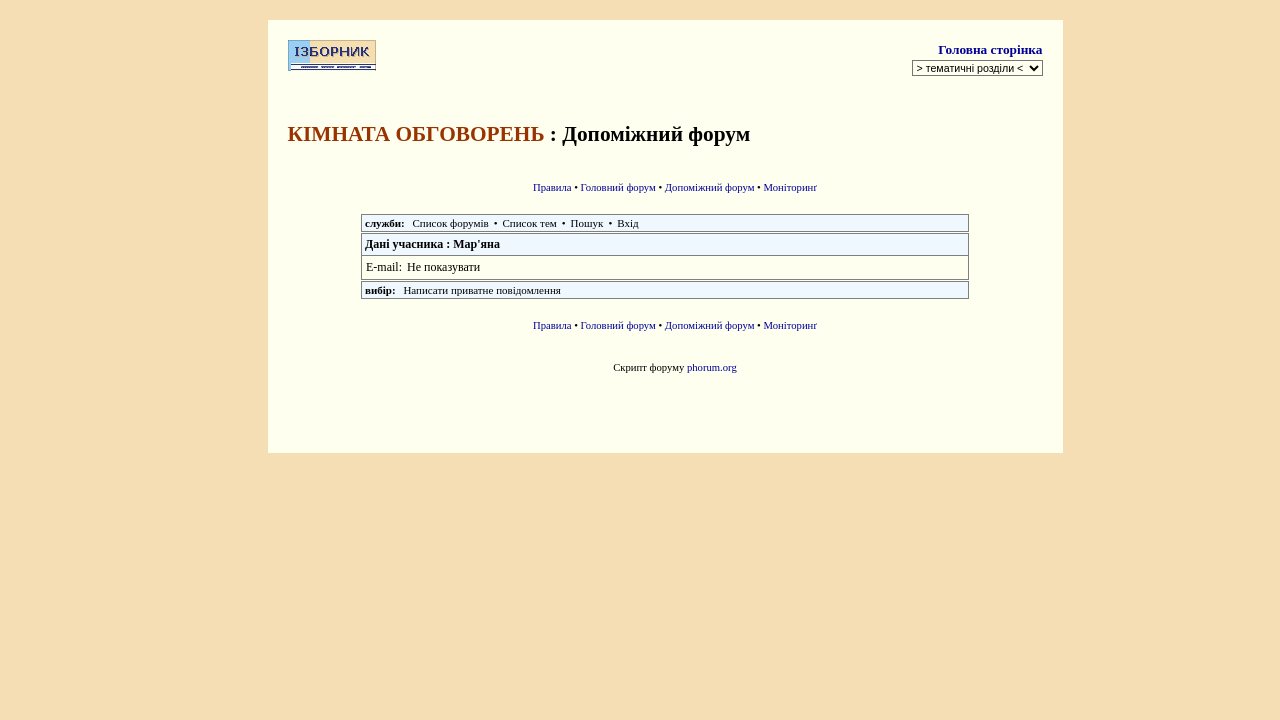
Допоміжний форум (710, 187)
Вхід (627, 223)
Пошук (587, 223)
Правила (552, 187)
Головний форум (618, 187)
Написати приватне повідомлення (481, 290)
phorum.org (712, 367)
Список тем (530, 223)
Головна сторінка (990, 49)
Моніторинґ (791, 187)
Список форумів (451, 223)
